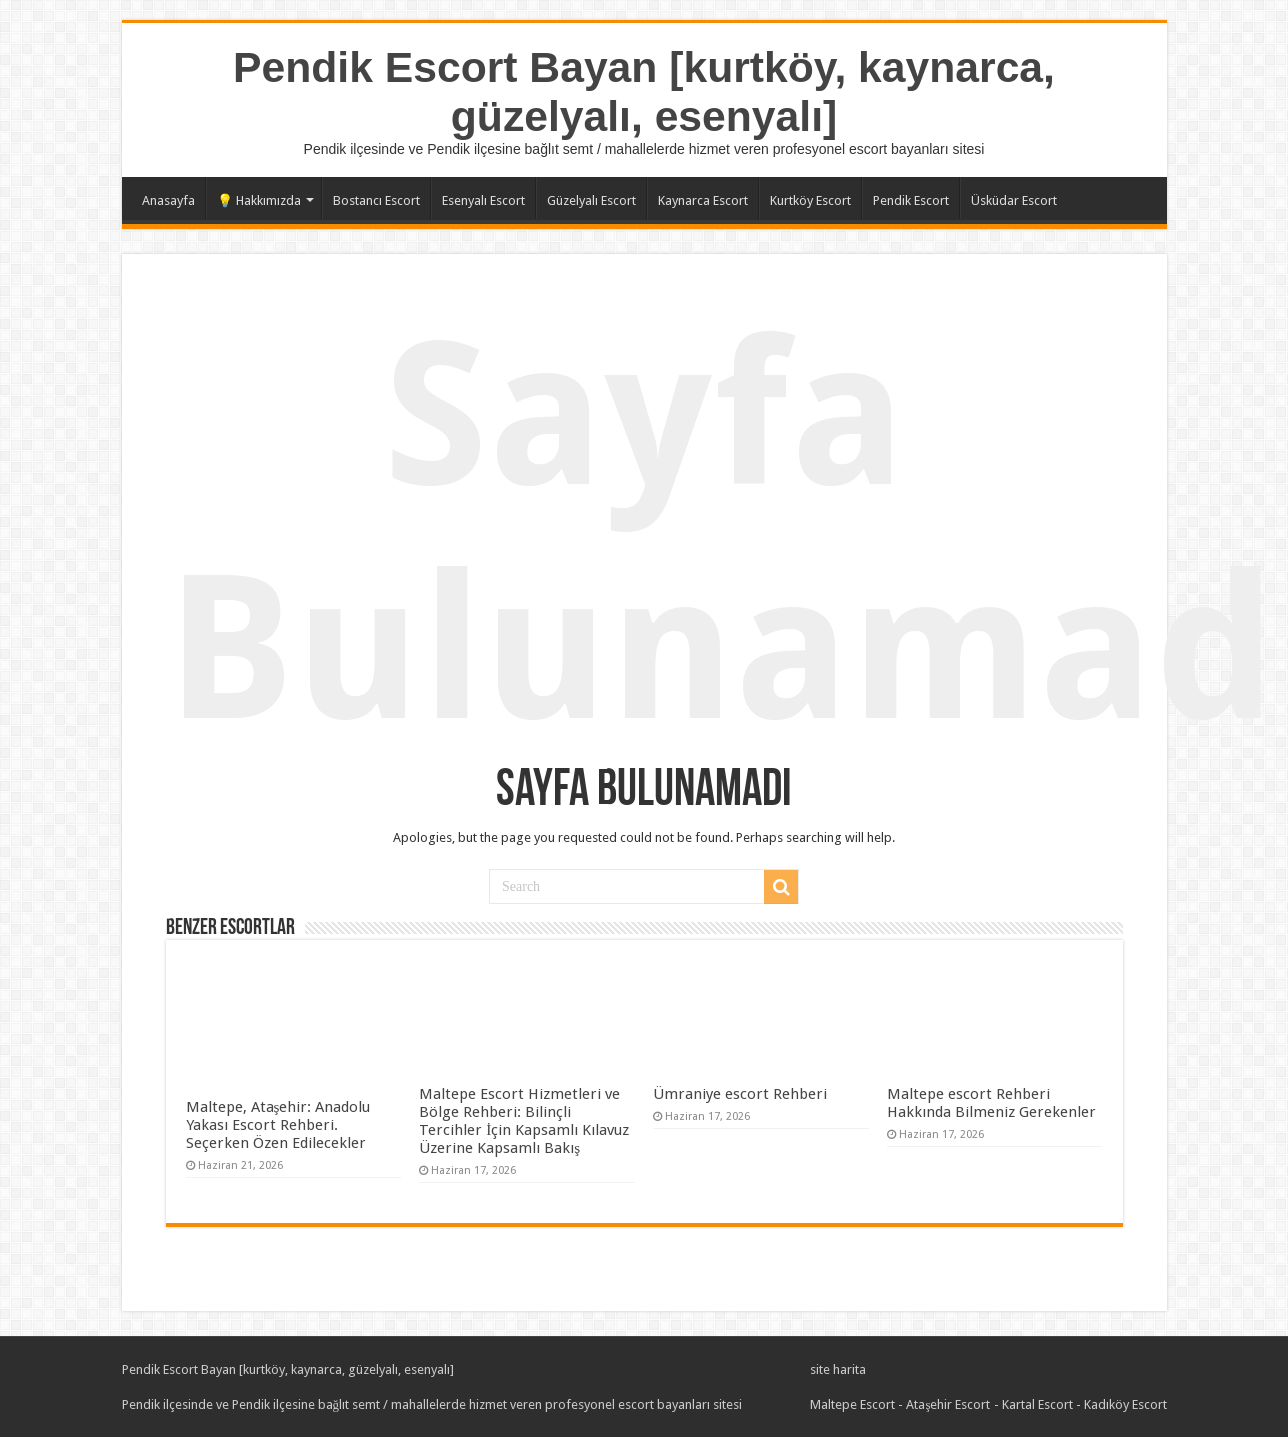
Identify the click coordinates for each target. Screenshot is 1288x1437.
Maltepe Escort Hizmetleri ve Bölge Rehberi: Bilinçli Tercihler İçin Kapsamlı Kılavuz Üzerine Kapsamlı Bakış (524, 1121)
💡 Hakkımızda (259, 200)
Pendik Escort (911, 200)
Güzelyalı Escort (591, 200)
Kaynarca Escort (703, 200)
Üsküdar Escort (1014, 200)
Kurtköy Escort (810, 200)
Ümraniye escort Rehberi (740, 1094)
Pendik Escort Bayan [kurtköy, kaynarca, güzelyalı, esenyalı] (644, 91)
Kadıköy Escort (1125, 1404)
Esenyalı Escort (483, 200)
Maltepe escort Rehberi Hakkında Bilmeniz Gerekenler (991, 1103)
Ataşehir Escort (948, 1404)
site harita (838, 1369)
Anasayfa (168, 200)
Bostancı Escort (376, 200)
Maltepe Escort (852, 1404)
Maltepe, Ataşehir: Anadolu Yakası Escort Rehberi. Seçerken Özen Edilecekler (278, 1125)
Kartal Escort (1037, 1404)
